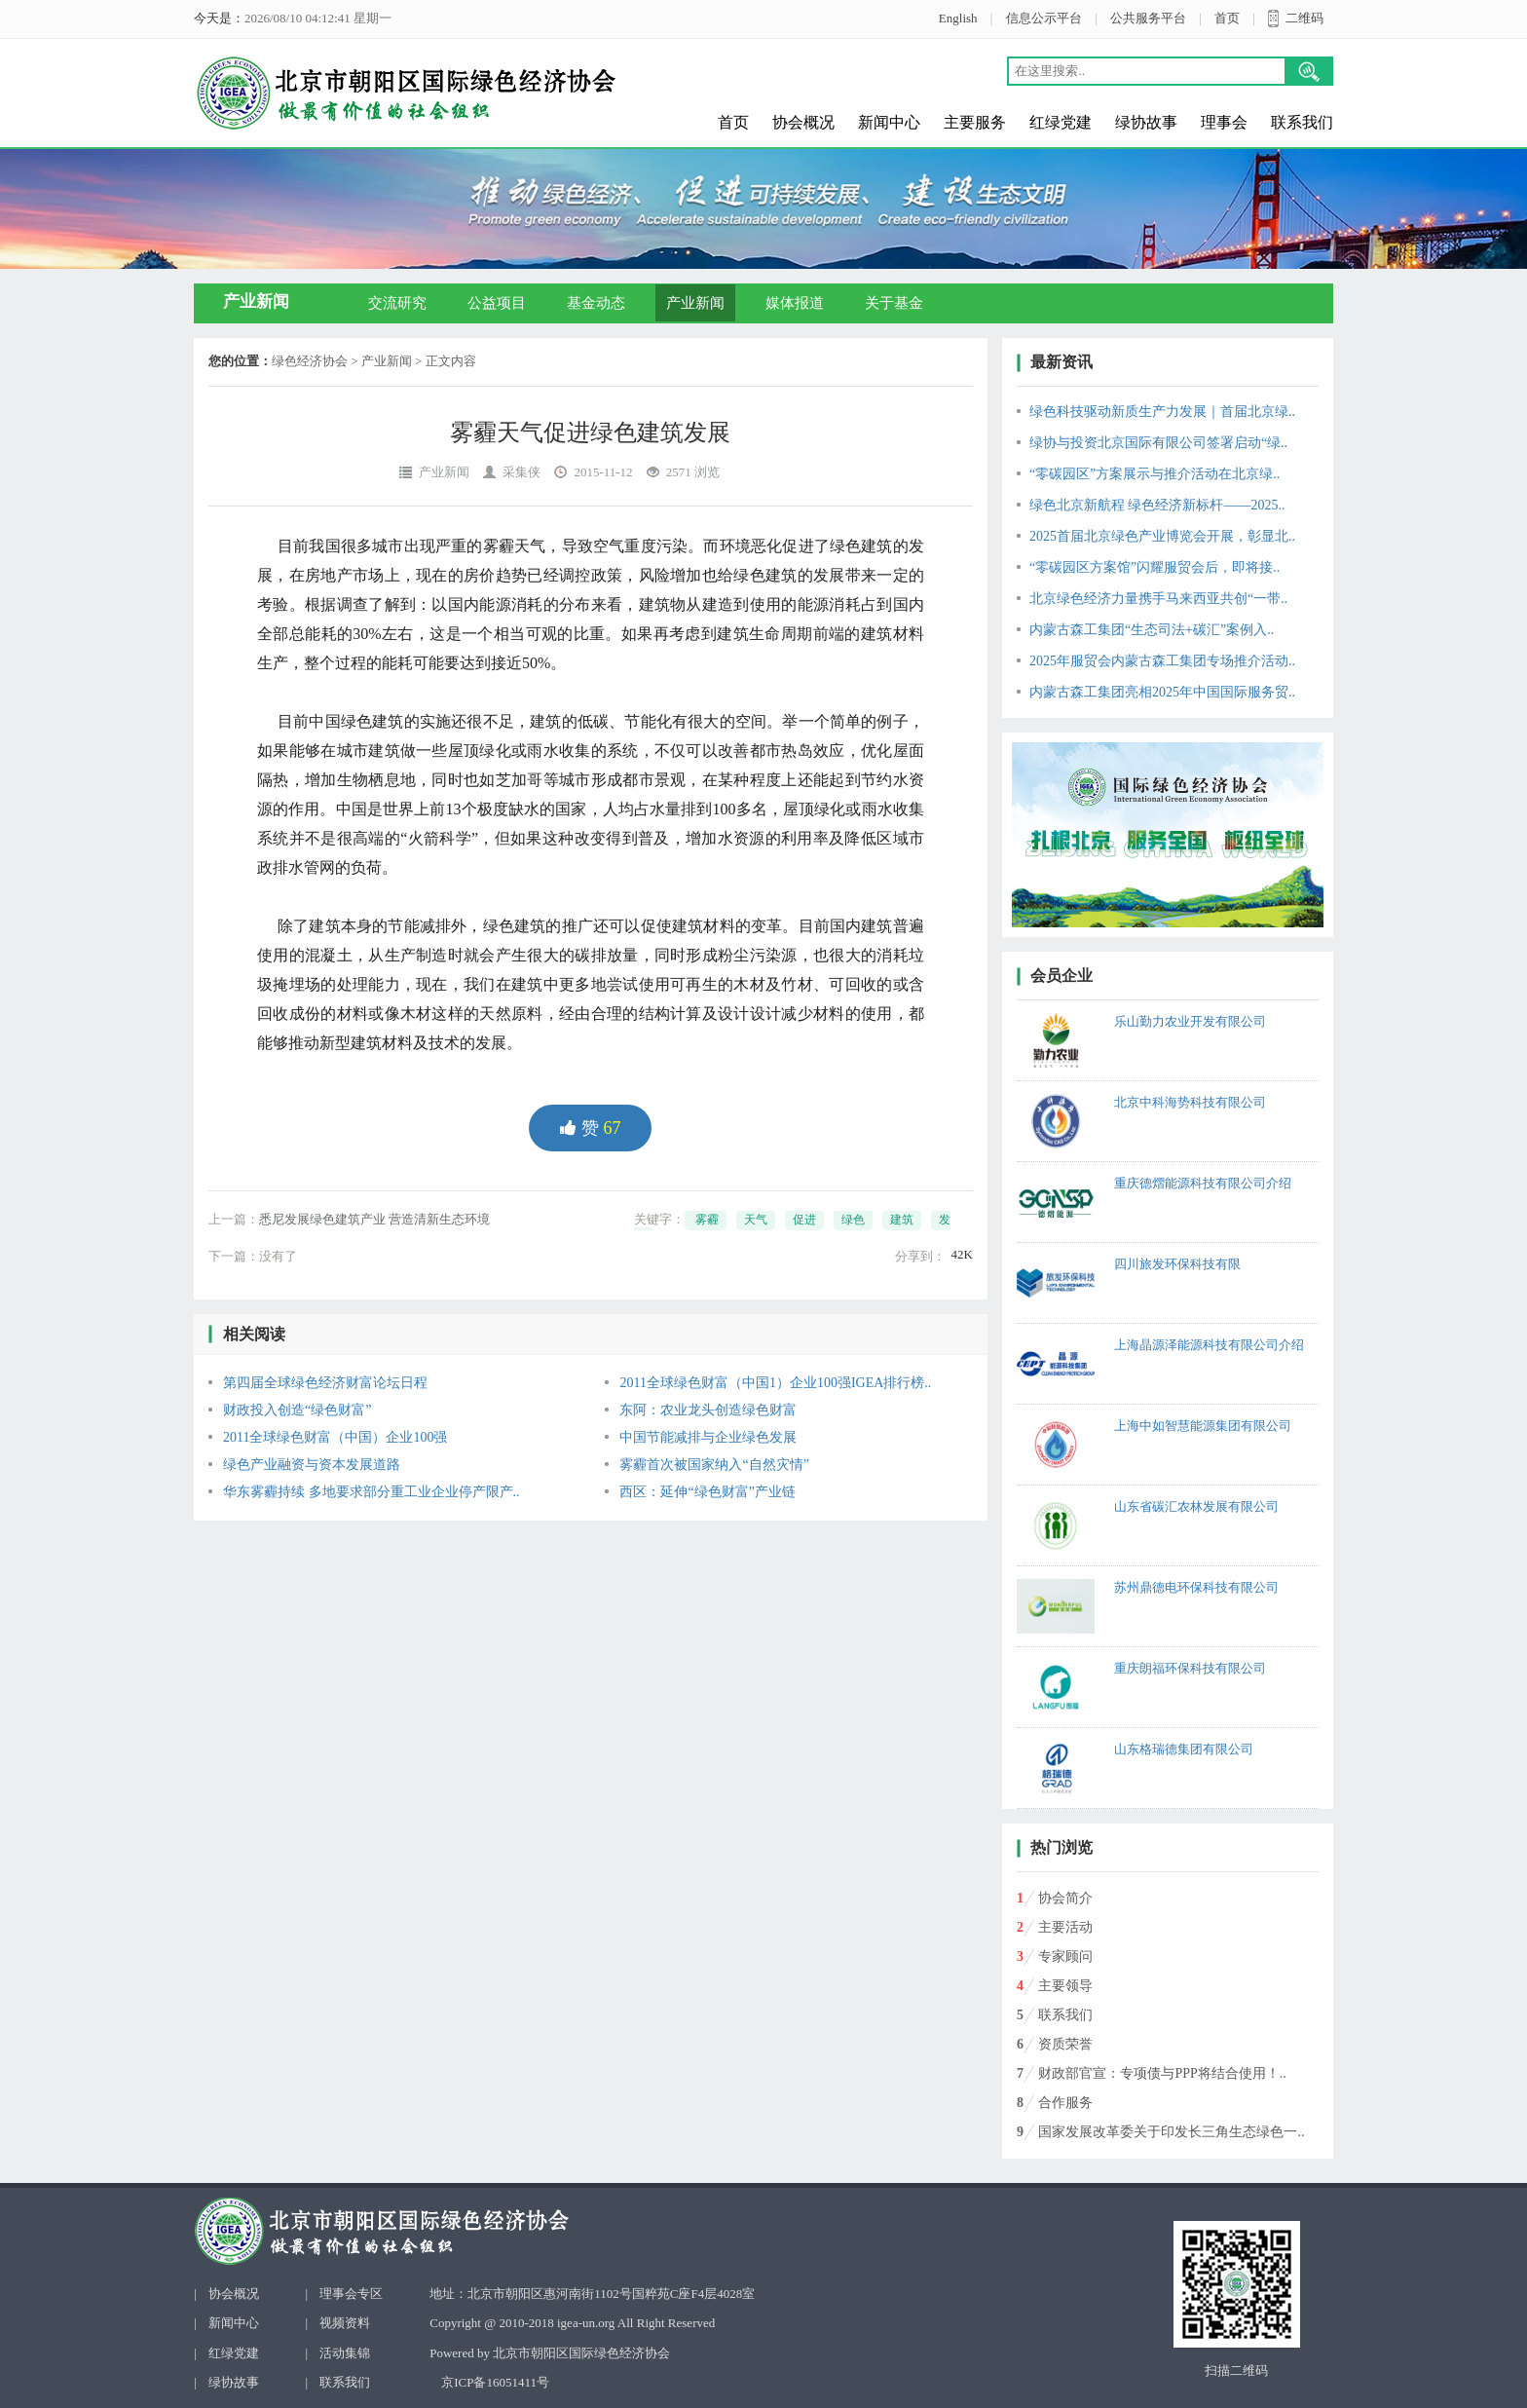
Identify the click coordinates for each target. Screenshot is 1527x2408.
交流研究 (397, 303)
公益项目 (496, 303)
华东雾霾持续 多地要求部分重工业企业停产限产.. (371, 1492)
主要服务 (975, 122)
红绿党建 (1060, 122)
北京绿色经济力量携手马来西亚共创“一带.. (1158, 598)
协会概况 (803, 122)
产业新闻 (695, 303)
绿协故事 (1146, 122)
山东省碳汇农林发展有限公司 (1196, 1506)
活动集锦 (344, 2353)
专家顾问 (1065, 1956)
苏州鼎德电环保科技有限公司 (1196, 1587)
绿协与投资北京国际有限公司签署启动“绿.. (1158, 442)
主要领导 (1065, 1985)
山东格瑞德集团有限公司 (1183, 1749)
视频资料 (344, 2322)
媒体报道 (794, 303)
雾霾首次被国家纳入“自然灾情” (713, 1464)
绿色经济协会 (310, 361)
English (958, 18)
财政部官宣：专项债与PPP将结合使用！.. (1161, 2073)
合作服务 (1065, 2102)
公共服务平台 (1148, 18)
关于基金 (894, 303)
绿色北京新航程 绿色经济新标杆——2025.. (1157, 505)
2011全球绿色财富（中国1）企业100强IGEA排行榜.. (775, 1382)
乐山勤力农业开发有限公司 (1190, 1021)
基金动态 (596, 303)
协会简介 (1065, 1898)
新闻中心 (889, 122)
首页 (1227, 18)
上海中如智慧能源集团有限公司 (1202, 1425)
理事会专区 (351, 2293)
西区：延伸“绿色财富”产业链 (707, 1492)
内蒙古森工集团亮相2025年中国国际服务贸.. (1162, 692)
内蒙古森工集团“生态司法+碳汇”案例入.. (1151, 629)
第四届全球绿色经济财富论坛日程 (325, 1382)
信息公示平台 (1044, 18)
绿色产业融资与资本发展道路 (311, 1464)
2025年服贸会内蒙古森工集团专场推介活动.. (1162, 661)
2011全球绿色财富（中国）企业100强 (335, 1437)
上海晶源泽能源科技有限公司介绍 (1209, 1344)
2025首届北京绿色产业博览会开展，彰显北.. (1162, 536)
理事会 (1224, 122)
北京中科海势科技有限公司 (1190, 1102)
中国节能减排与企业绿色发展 (708, 1437)
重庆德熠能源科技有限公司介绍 (1202, 1183)
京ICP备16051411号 (495, 2382)
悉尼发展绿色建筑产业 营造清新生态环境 (374, 1219)
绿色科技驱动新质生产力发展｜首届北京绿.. (1162, 411)
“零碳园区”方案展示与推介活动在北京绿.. (1154, 474)
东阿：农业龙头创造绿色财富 (708, 1410)
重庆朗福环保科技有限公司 (1190, 1668)
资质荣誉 (1065, 2044)
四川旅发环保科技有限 (1177, 1264)
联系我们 (1302, 122)
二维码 (1304, 18)
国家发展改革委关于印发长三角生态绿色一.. (1171, 2132)
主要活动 (1065, 1927)
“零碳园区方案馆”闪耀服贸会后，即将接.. (1154, 567)
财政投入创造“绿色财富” (297, 1410)
